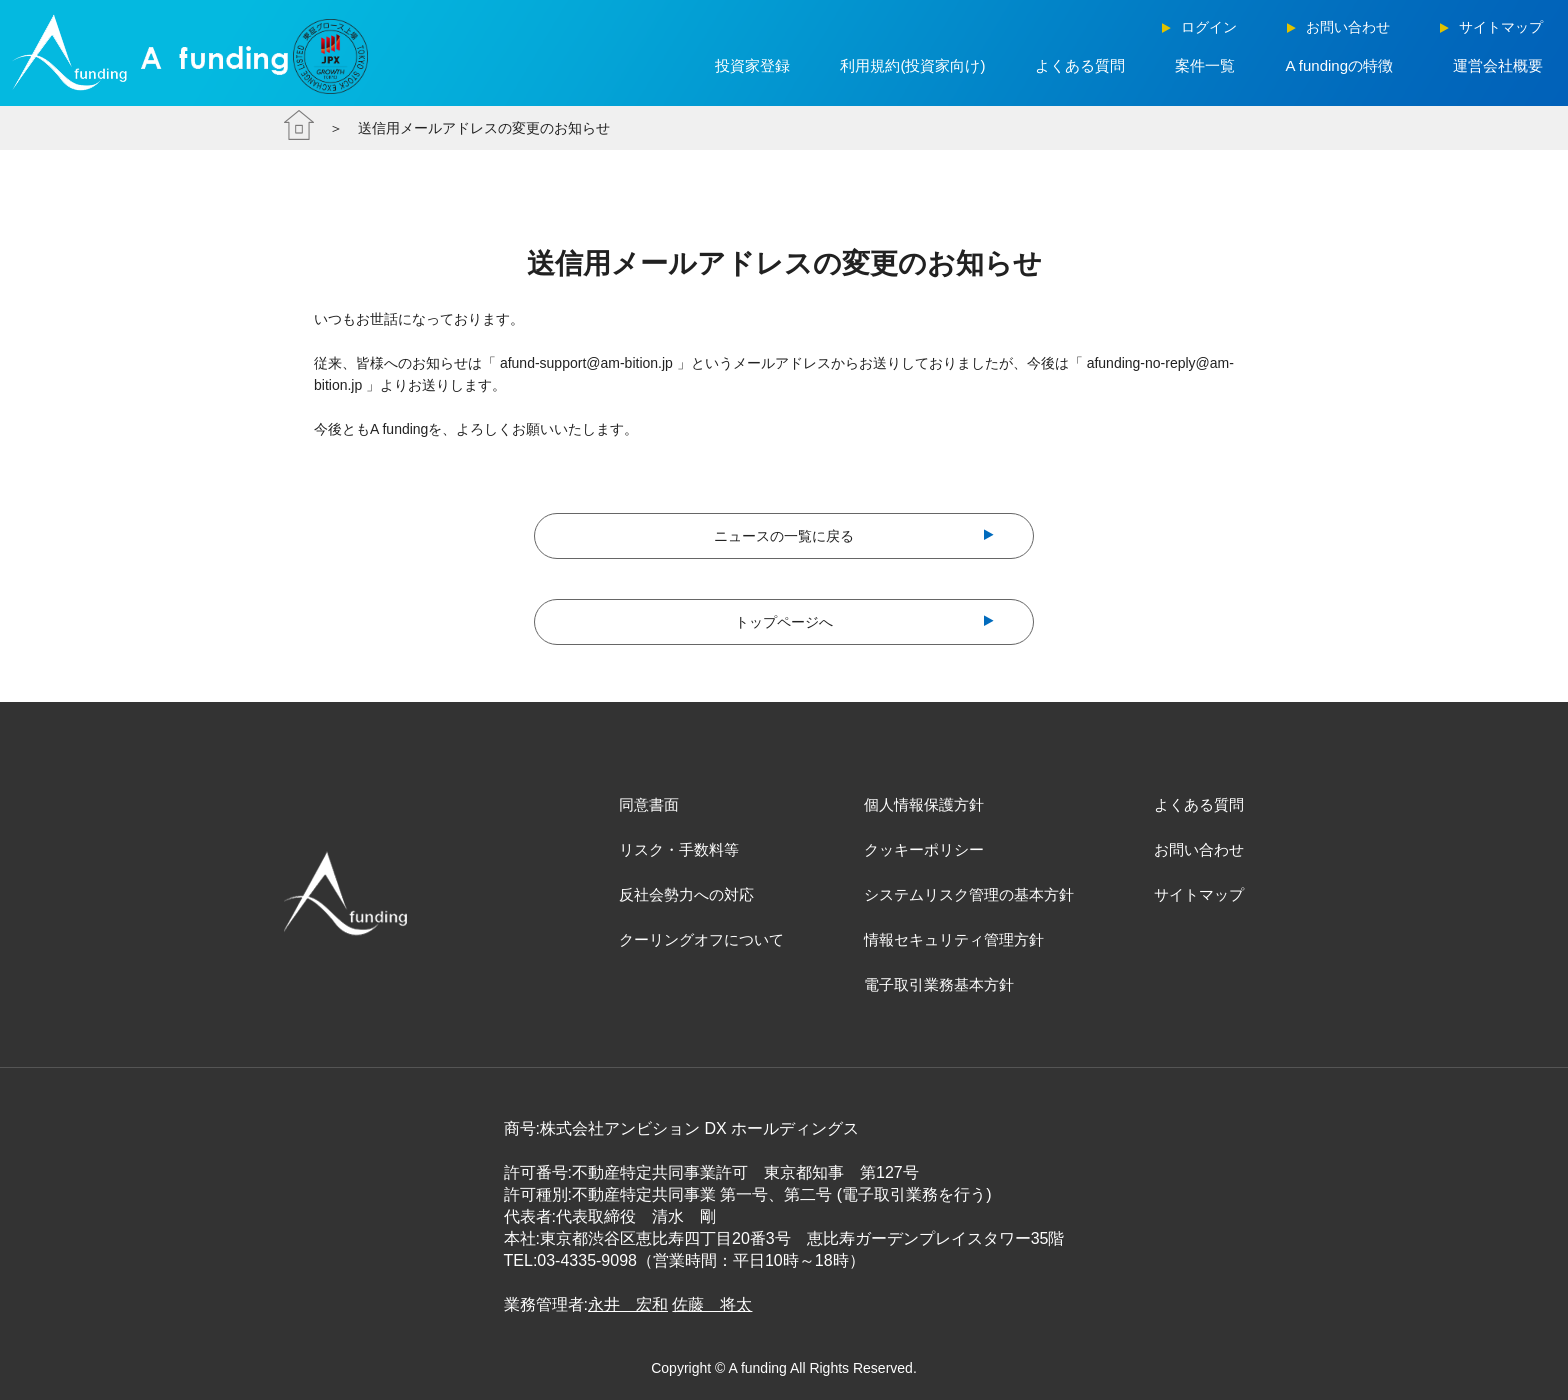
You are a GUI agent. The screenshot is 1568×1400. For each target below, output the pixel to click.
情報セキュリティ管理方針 (954, 939)
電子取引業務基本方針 (939, 984)
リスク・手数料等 (679, 849)
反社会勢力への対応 (686, 894)
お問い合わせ (1199, 849)
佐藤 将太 (712, 1304)
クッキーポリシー (924, 849)
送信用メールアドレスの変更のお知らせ (484, 128)
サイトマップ (1199, 894)
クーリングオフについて (701, 939)
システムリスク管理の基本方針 (969, 894)
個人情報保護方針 (924, 804)
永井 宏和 (628, 1304)
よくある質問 (1199, 804)
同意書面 (649, 804)
